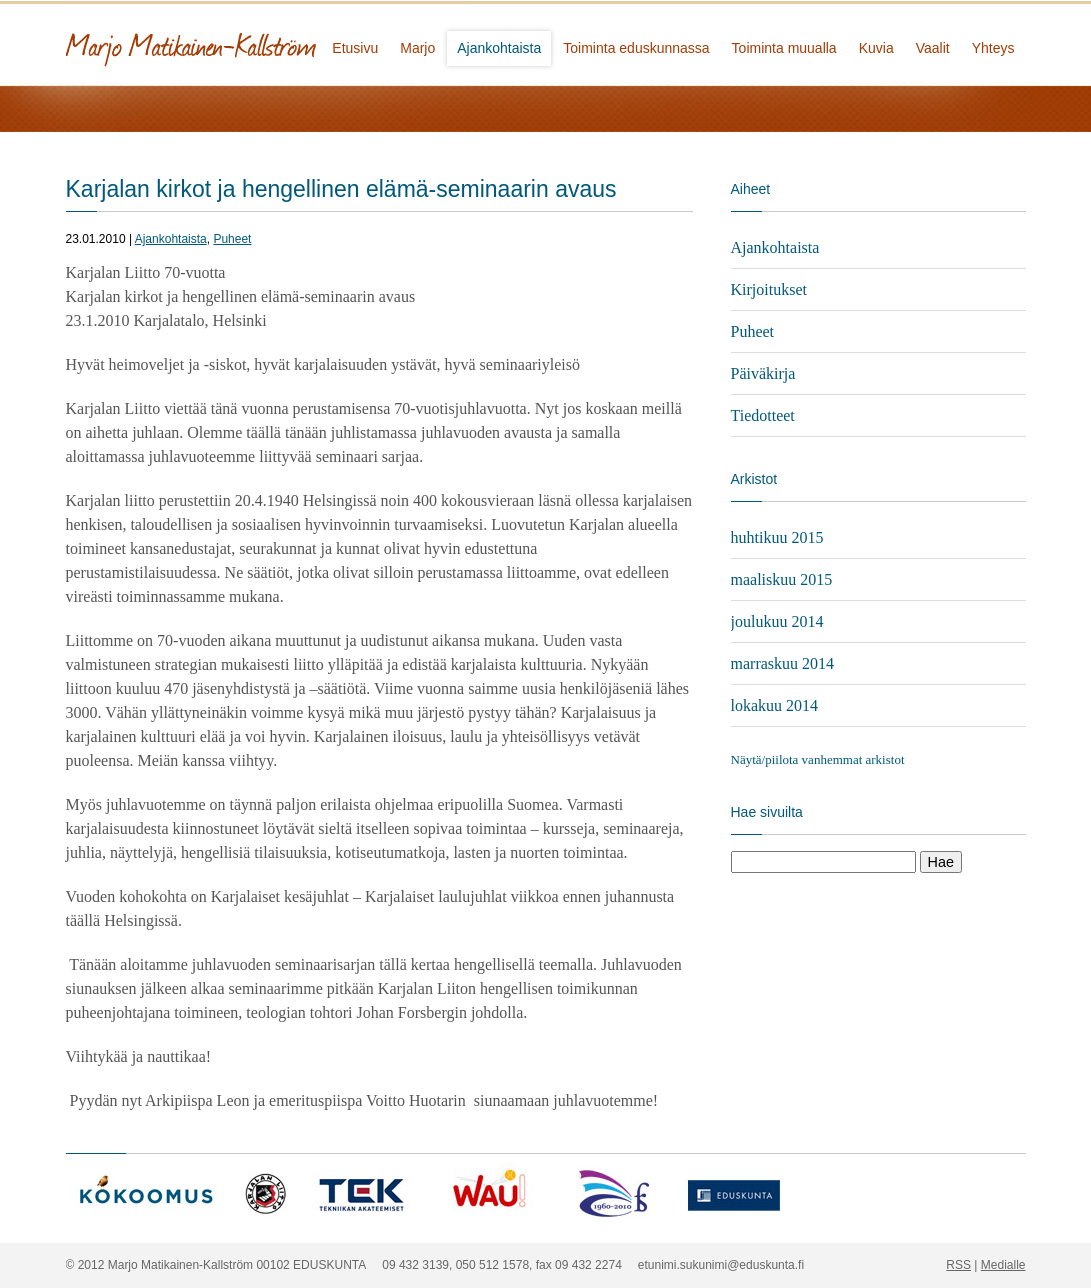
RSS (958, 1265)
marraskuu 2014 (783, 663)
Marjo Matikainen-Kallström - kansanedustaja (266, 42)
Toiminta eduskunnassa (636, 48)
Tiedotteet (763, 415)
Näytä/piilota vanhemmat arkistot (818, 759)
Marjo (417, 48)
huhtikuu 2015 (777, 537)
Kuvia (876, 48)
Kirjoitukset (769, 289)
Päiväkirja (763, 373)
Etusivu (355, 48)
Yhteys (993, 48)
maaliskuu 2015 (782, 579)
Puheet (232, 239)
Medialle (1003, 1265)
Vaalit (933, 48)
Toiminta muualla (784, 48)
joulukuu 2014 (777, 621)
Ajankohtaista (499, 48)
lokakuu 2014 (775, 705)
